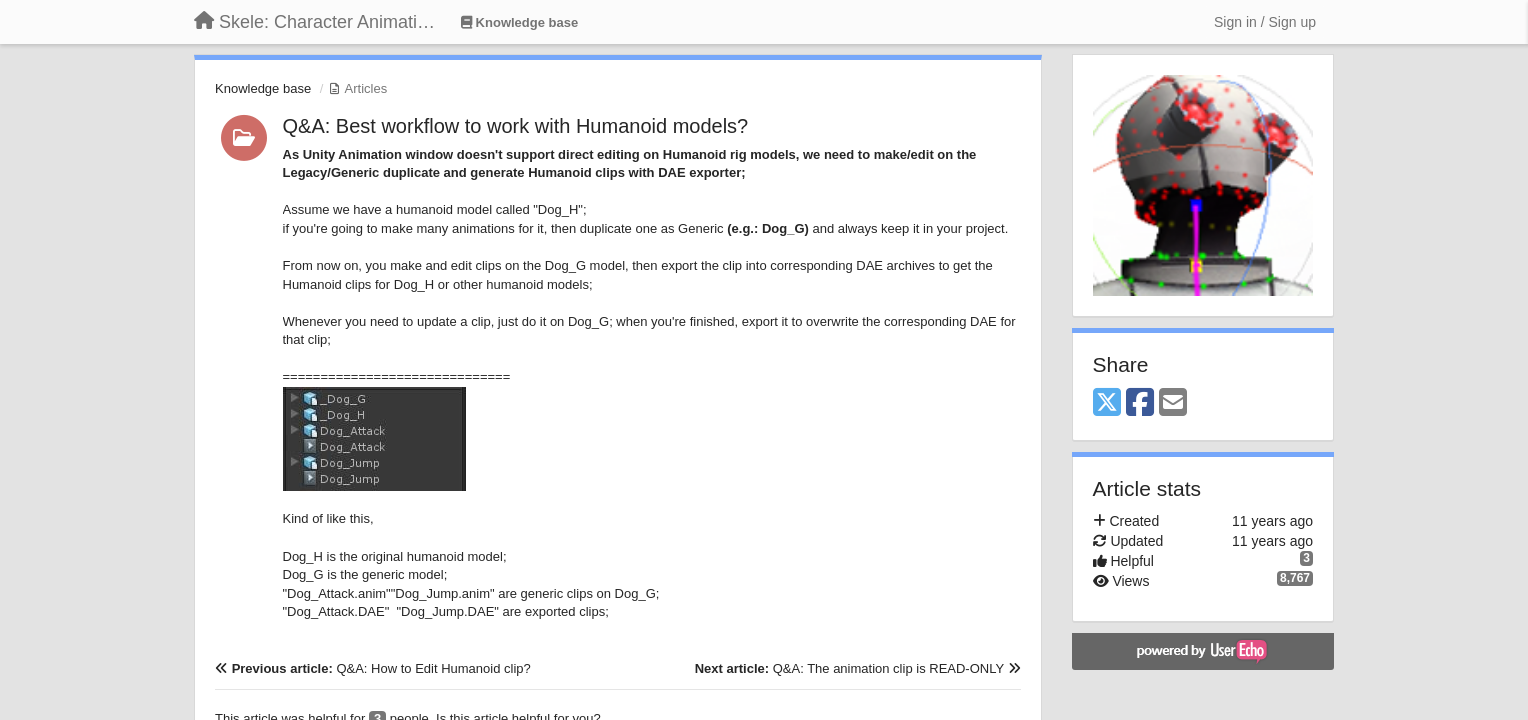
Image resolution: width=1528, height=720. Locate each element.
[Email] (1173, 403)
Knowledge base (263, 88)
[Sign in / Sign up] (1265, 22)
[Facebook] (1140, 403)
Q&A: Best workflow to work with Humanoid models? (516, 126)
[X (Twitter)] (1107, 403)
